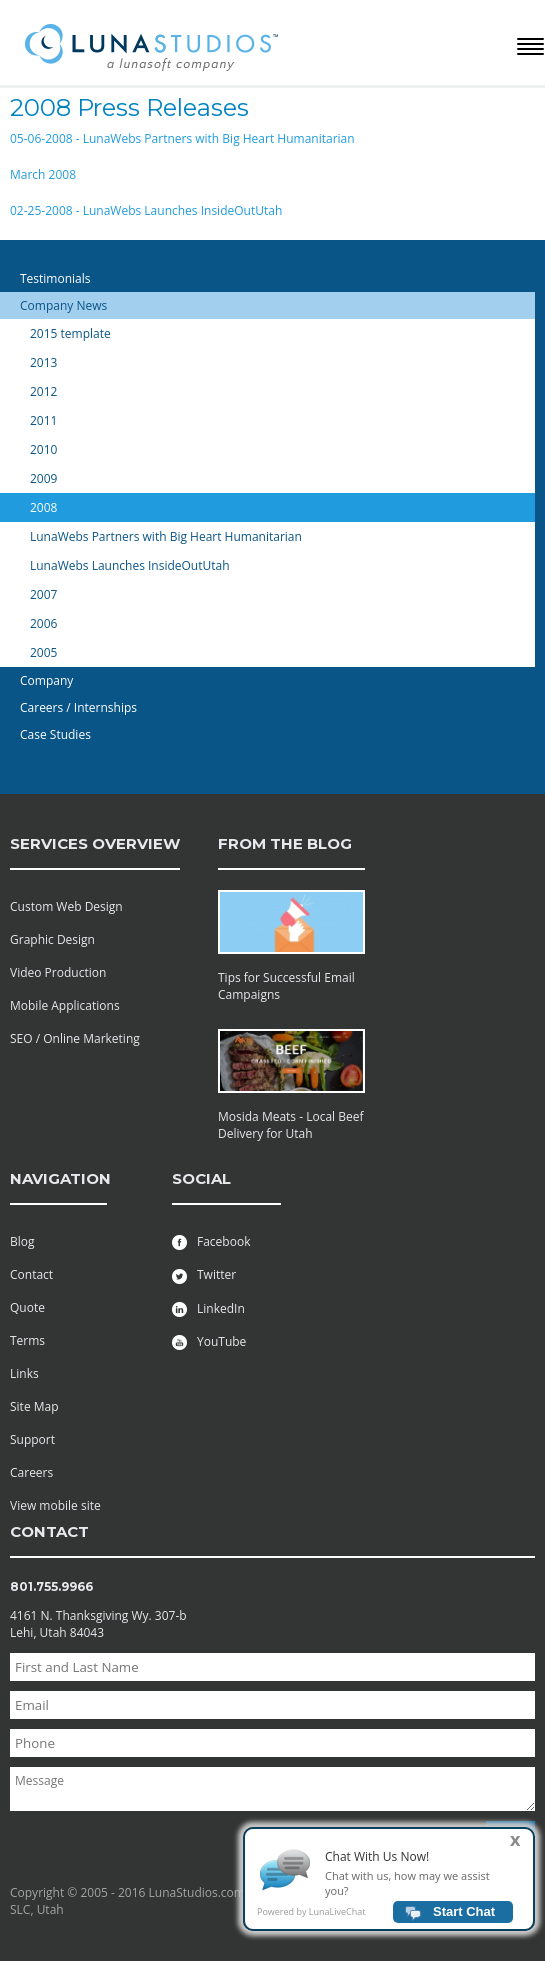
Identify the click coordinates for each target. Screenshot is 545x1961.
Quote (27, 1307)
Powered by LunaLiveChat (311, 1918)
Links (24, 1373)
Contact (31, 1274)
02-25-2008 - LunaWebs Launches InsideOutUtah (146, 210)
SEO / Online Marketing (75, 1038)
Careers (31, 1472)
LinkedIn (208, 1308)
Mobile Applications (65, 1005)
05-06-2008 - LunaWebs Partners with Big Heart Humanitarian (182, 138)
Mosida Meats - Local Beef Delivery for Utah (291, 1125)
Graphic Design (52, 939)
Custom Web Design (66, 906)
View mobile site (55, 1505)
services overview (95, 843)
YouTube (209, 1341)
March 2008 (43, 174)
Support (32, 1439)
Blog (22, 1241)
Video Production (58, 972)
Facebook (211, 1241)
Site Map (34, 1406)
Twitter (204, 1274)
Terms (27, 1340)
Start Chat (464, 1918)
